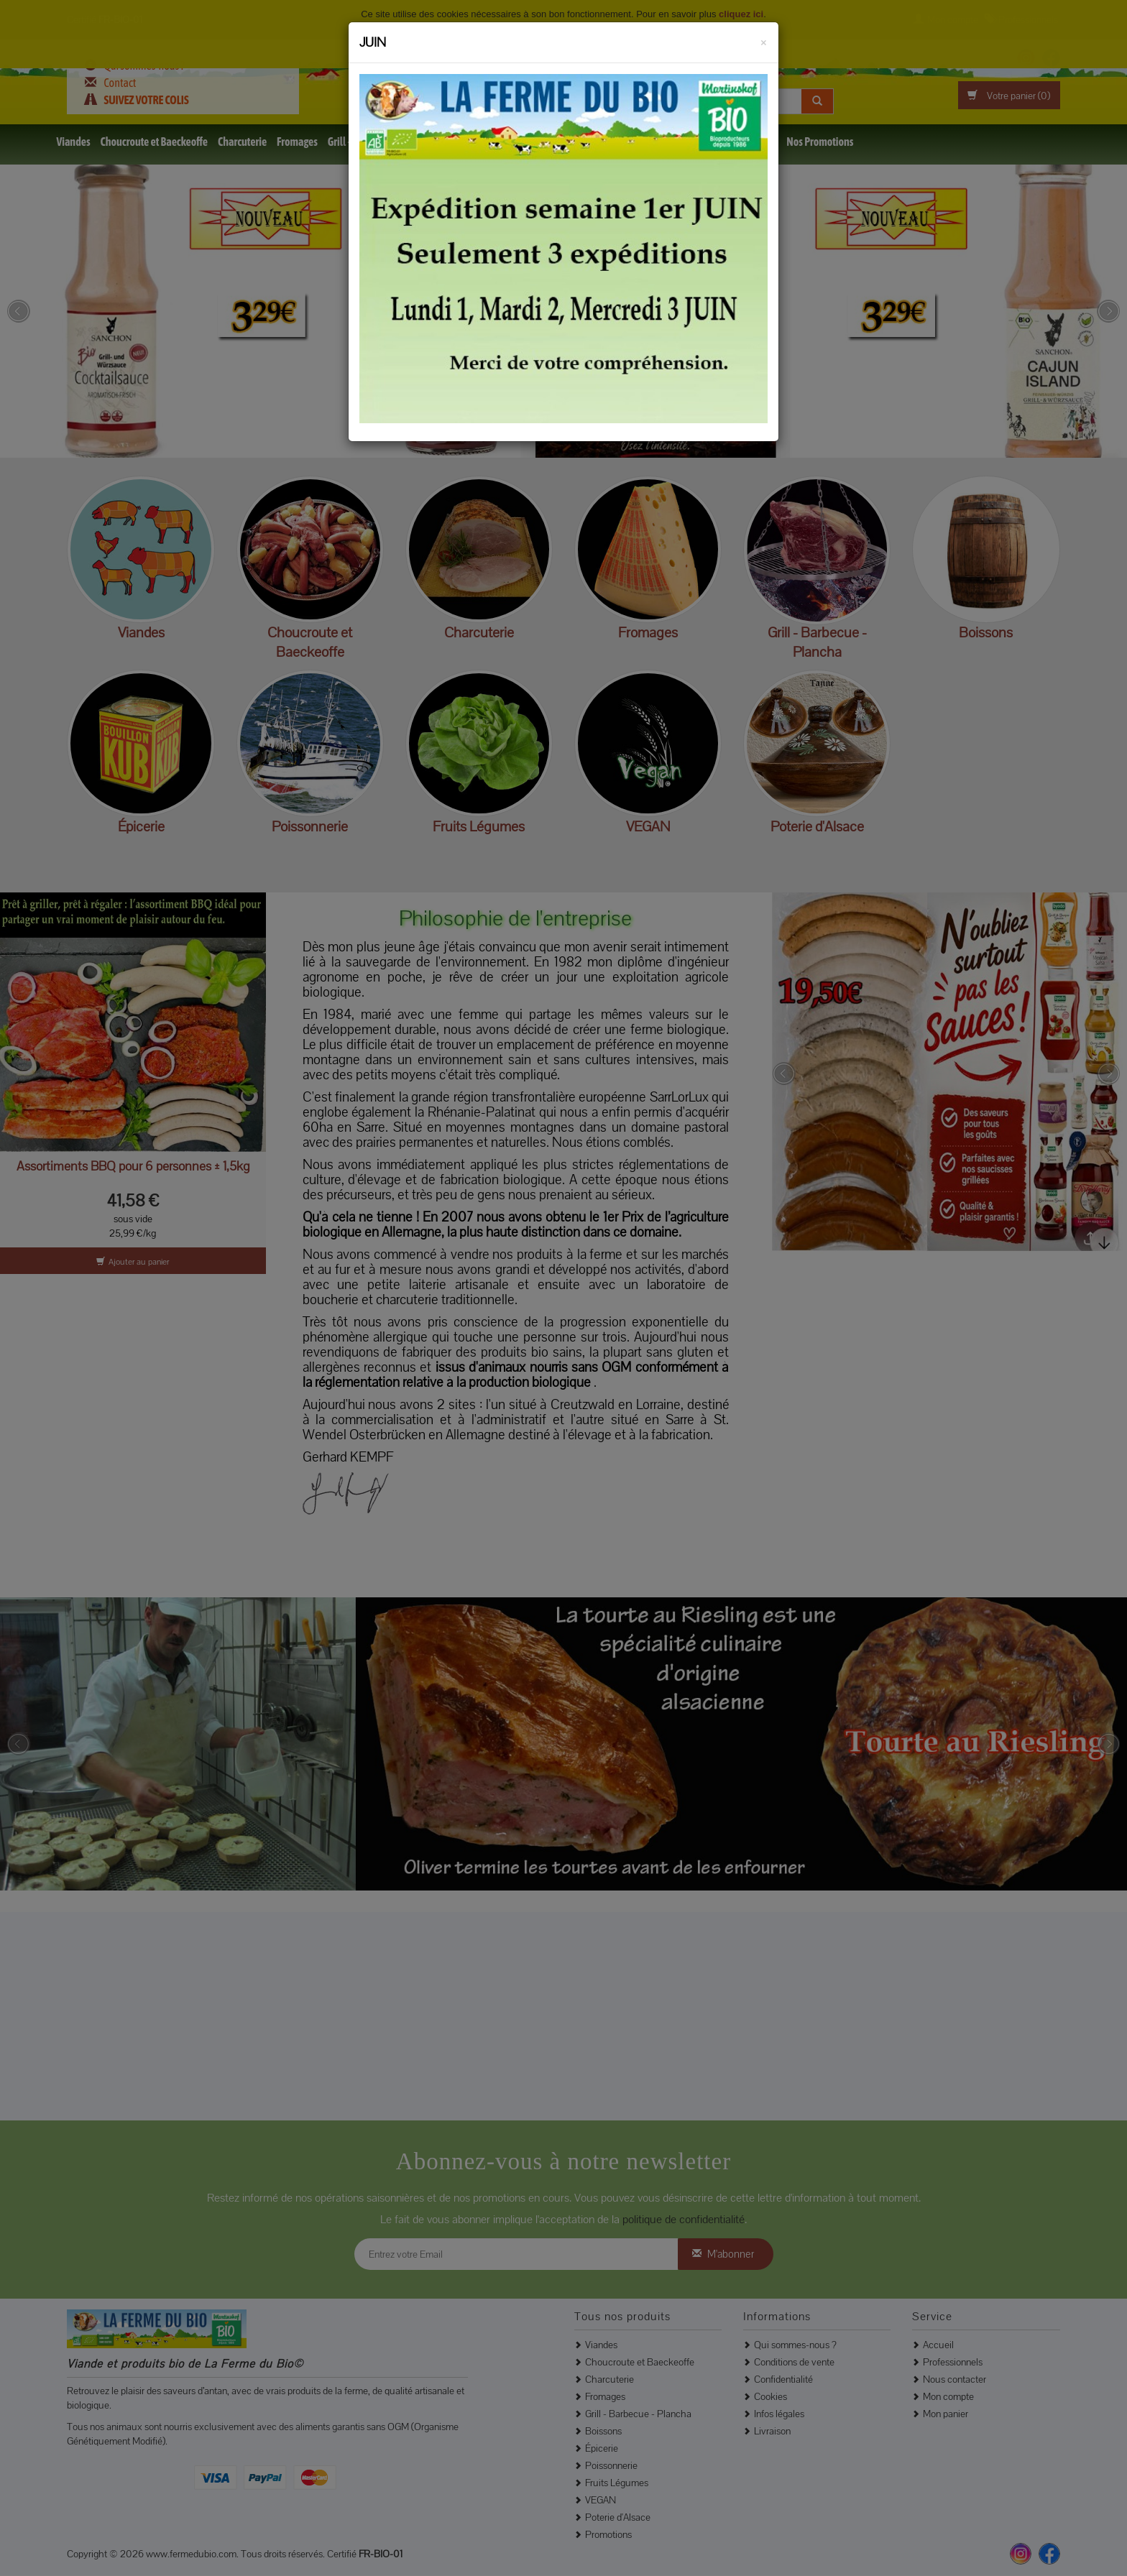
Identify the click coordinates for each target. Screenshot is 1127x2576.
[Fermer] (764, 40)
